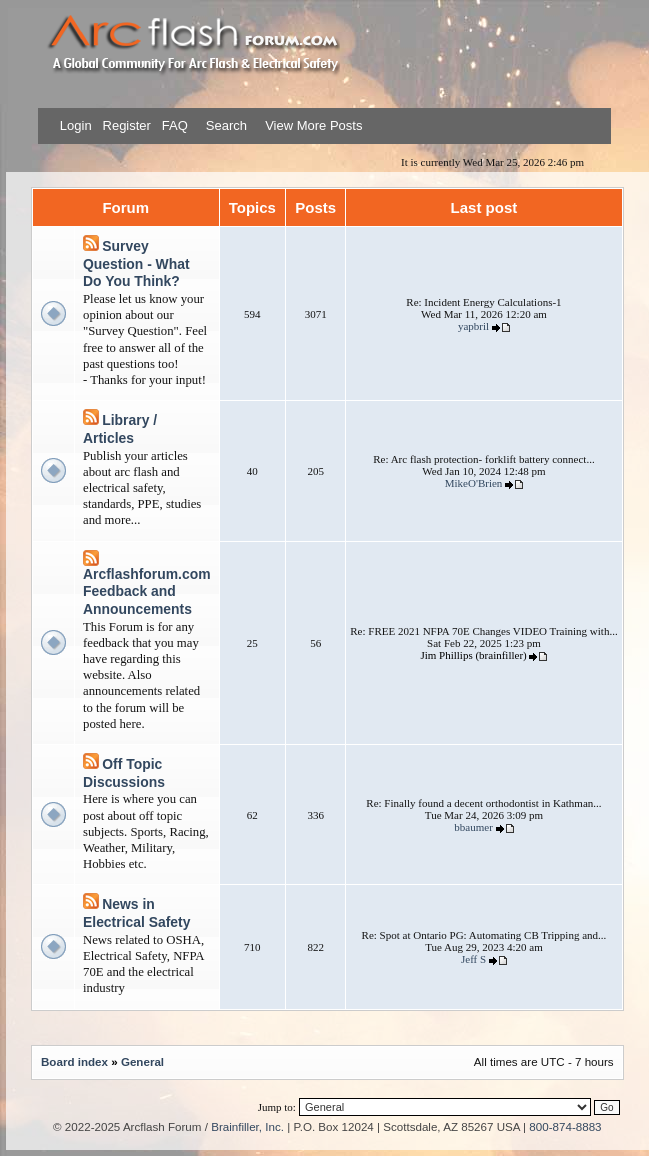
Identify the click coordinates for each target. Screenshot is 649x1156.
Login (76, 125)
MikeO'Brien (474, 483)
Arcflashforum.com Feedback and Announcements (147, 591)
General (142, 1061)
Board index (74, 1061)
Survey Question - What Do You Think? (136, 263)
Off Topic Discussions (124, 773)
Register (125, 125)
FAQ (173, 125)
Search (224, 125)
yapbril (473, 326)
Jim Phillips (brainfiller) (473, 655)
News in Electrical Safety (136, 913)
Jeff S (473, 959)
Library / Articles (120, 429)
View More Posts (313, 125)
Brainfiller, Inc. (247, 1126)
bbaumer (473, 827)
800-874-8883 (565, 1126)
